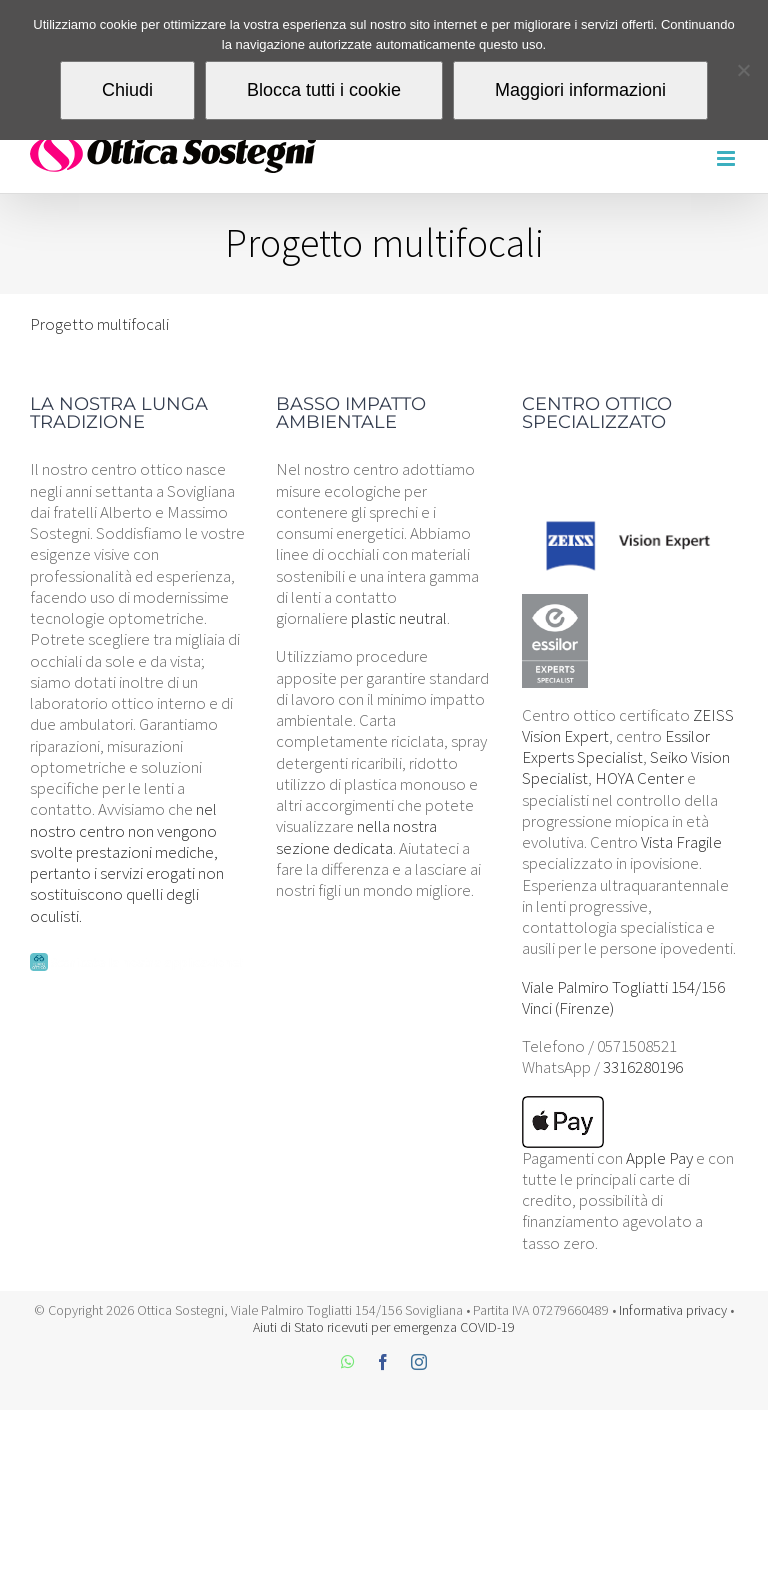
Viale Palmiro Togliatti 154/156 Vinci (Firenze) (623, 997)
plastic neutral (399, 618)
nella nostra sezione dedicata (356, 836)
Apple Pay (659, 1158)
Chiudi (127, 90)
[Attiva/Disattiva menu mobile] (727, 158)
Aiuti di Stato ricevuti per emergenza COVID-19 (384, 1327)
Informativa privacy (673, 1310)
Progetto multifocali (99, 324)
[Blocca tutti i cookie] (743, 70)
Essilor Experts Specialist (616, 746)
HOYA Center (639, 778)
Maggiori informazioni (580, 90)
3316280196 (643, 1067)
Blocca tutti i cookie (324, 90)
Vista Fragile (681, 842)
